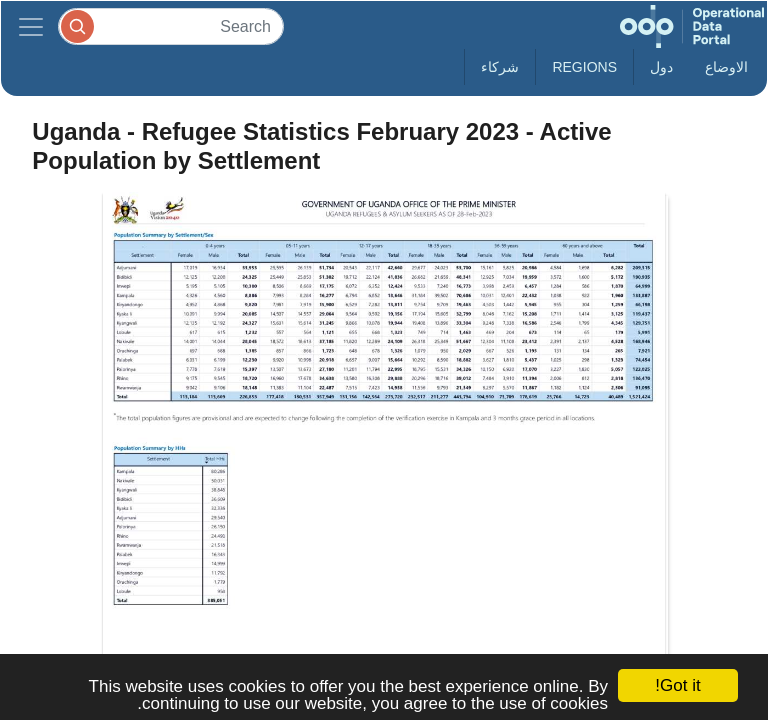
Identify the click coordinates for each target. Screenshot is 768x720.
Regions (584, 67)
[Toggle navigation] (31, 26)
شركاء (500, 67)
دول (661, 67)
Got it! (677, 685)
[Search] (171, 26)
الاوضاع (726, 67)
